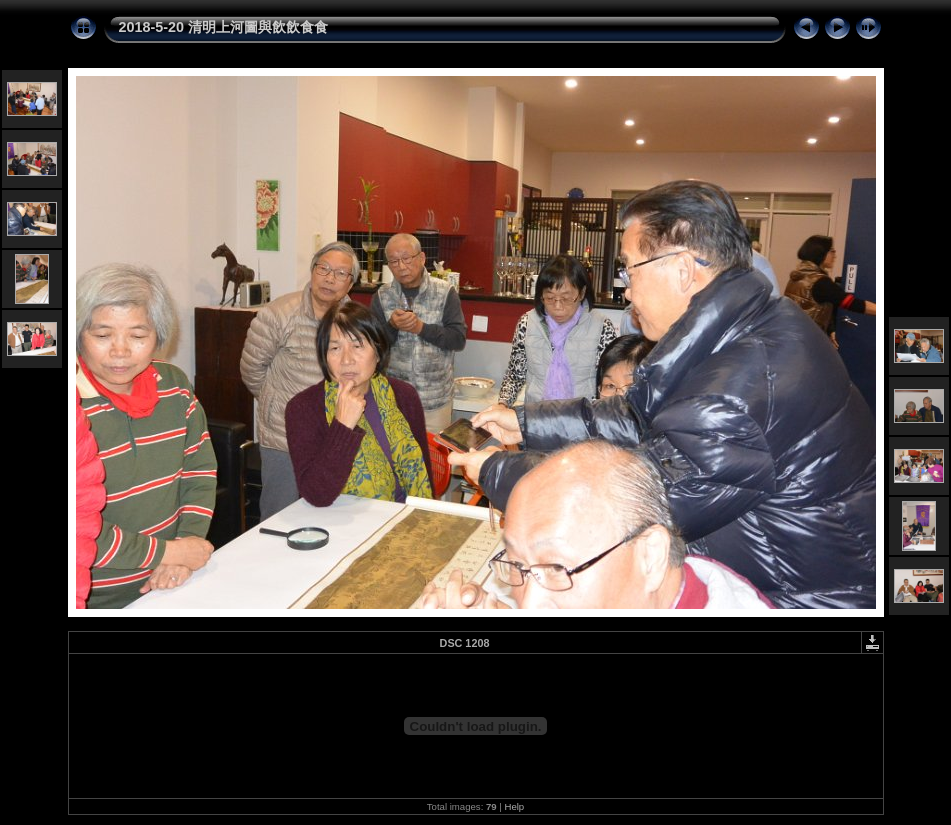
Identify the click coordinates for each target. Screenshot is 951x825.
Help (514, 806)
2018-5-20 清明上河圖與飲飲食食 (224, 27)
